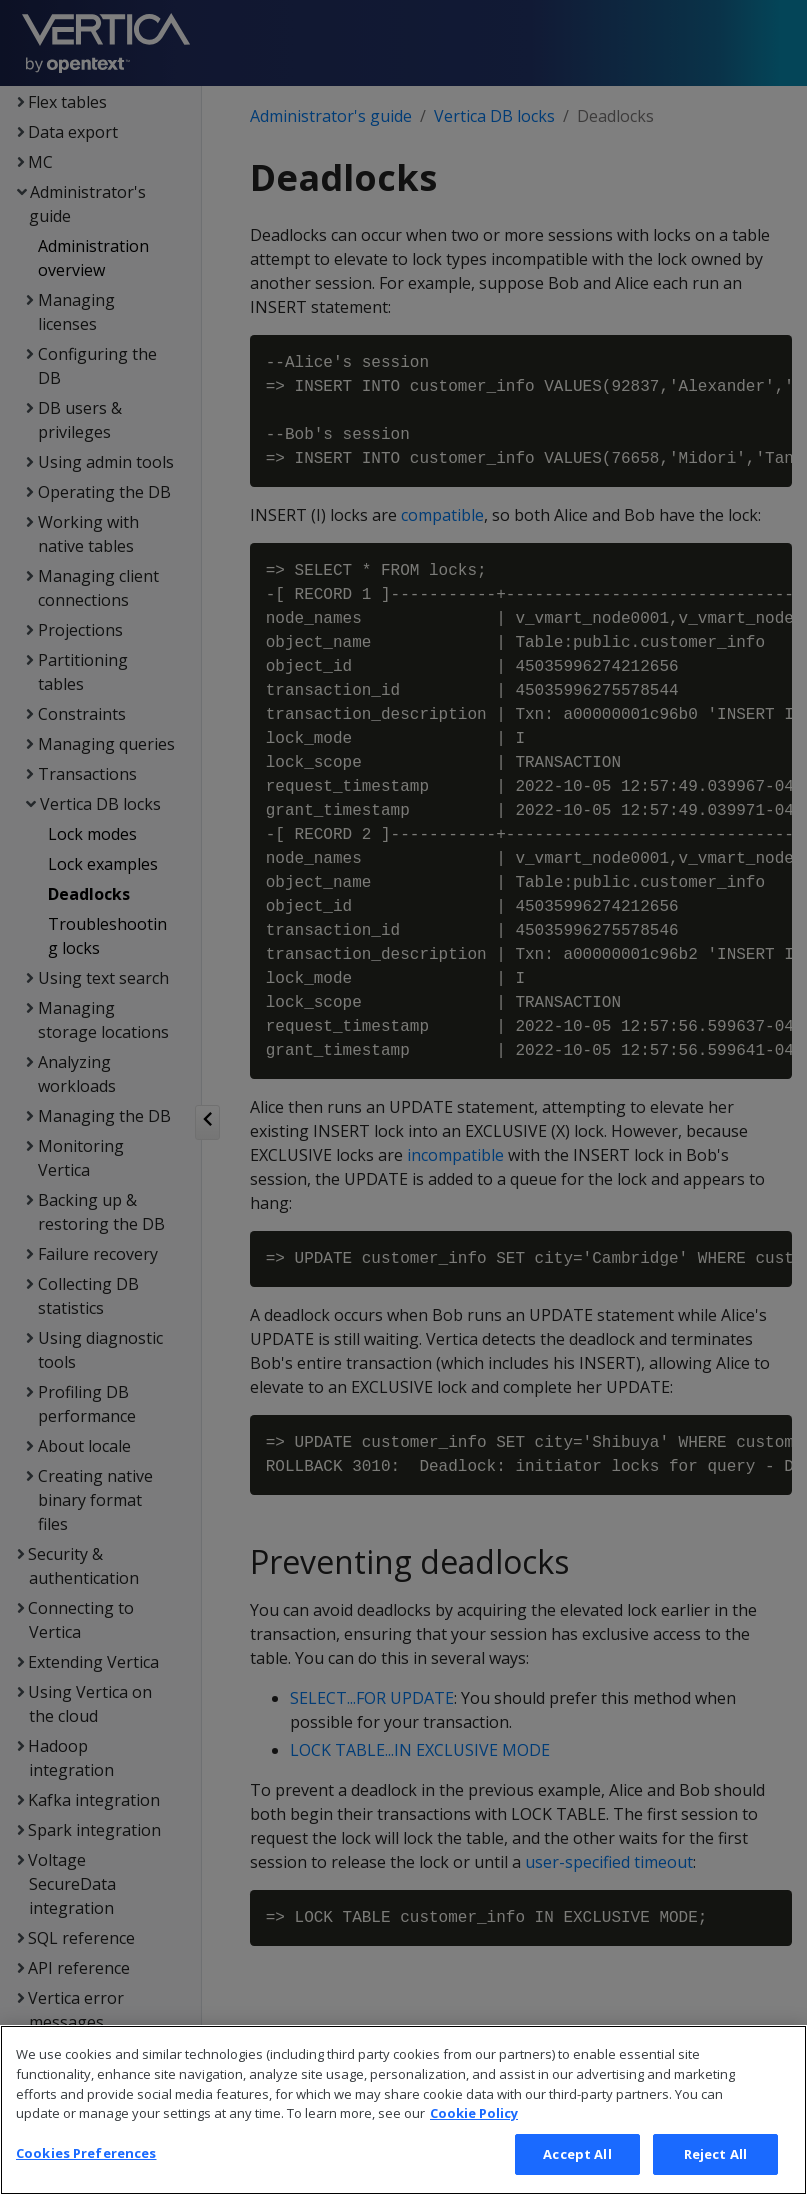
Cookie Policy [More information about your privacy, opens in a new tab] (474, 2139)
